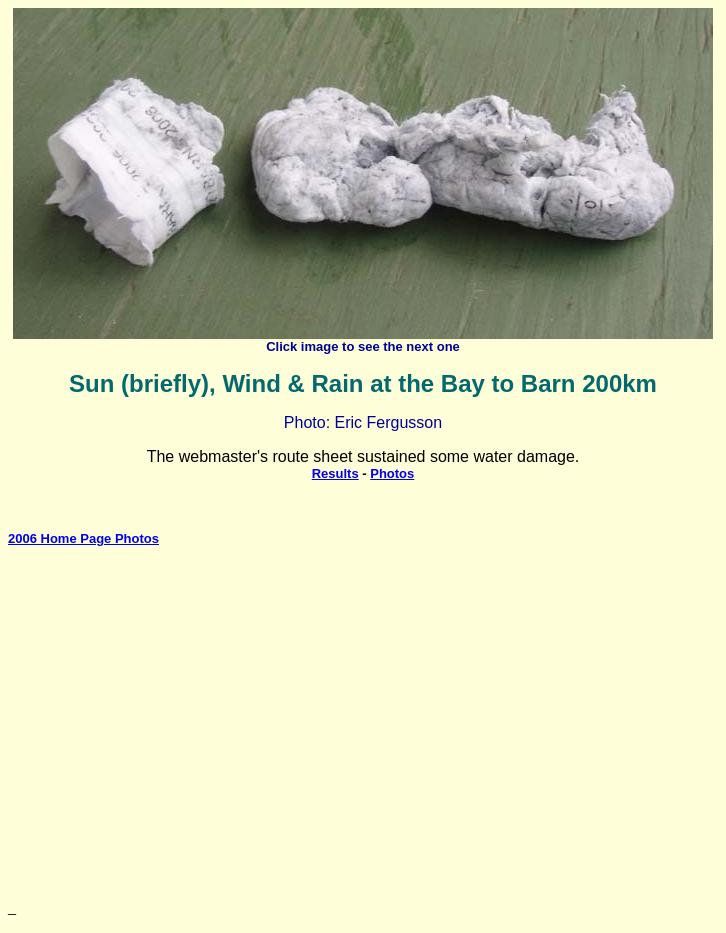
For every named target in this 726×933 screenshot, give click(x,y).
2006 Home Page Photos (83, 538)
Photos (392, 473)
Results (335, 473)
